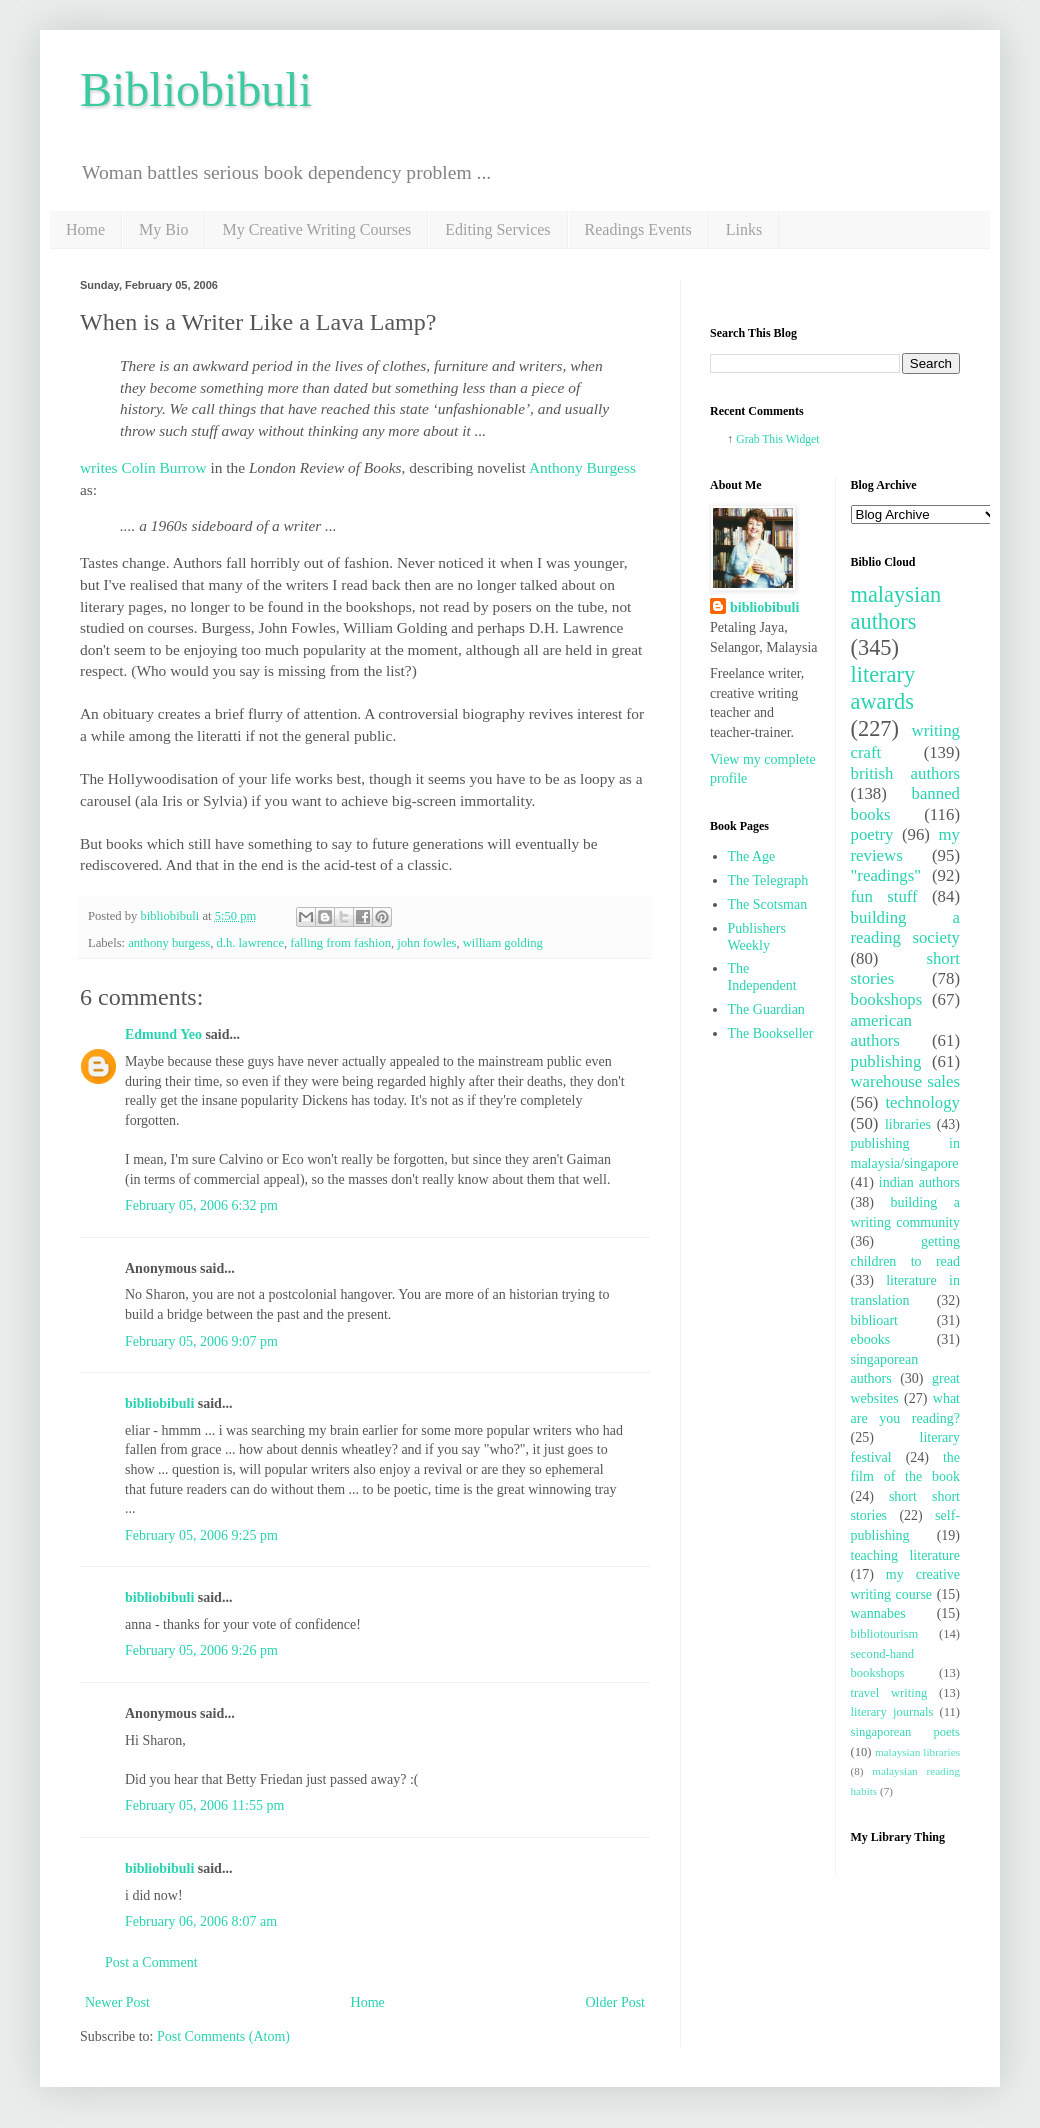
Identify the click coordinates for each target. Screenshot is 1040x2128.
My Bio (163, 229)
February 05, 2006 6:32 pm (201, 1205)
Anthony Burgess (582, 467)
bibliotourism (885, 1634)
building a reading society (906, 928)
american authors (882, 1031)
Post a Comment (151, 1962)
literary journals (892, 1712)
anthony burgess (169, 943)
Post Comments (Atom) (223, 2036)
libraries (908, 1124)
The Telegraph (768, 880)
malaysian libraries (917, 1752)
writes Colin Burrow (143, 467)
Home (85, 229)
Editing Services (497, 229)
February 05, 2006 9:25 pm (201, 1535)
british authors (906, 773)
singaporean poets (906, 1732)
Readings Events (638, 229)
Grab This (760, 439)
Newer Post (117, 2002)
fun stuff (884, 896)
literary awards (883, 688)
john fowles (426, 943)
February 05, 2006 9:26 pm (201, 1650)
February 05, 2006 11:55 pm (204, 1805)
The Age (752, 856)
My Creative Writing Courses (316, 229)
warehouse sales (906, 1081)
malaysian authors (896, 608)
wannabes (878, 1613)
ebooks (871, 1339)
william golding (503, 943)
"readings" (886, 875)
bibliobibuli (159, 1403)
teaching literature (906, 1555)
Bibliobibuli (196, 89)
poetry (872, 834)
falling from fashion (340, 943)
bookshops (887, 999)
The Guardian (766, 1009)
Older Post (616, 2002)
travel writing (889, 1693)
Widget (803, 439)
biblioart (874, 1320)
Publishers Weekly (757, 937)
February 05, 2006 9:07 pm (201, 1341)
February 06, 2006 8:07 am (201, 1921)
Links (744, 229)
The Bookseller (771, 1033)
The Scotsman (768, 904)
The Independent (762, 977)
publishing (886, 1061)
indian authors (919, 1182)
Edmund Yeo (163, 1034)
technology (922, 1102)
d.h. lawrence (250, 943)
